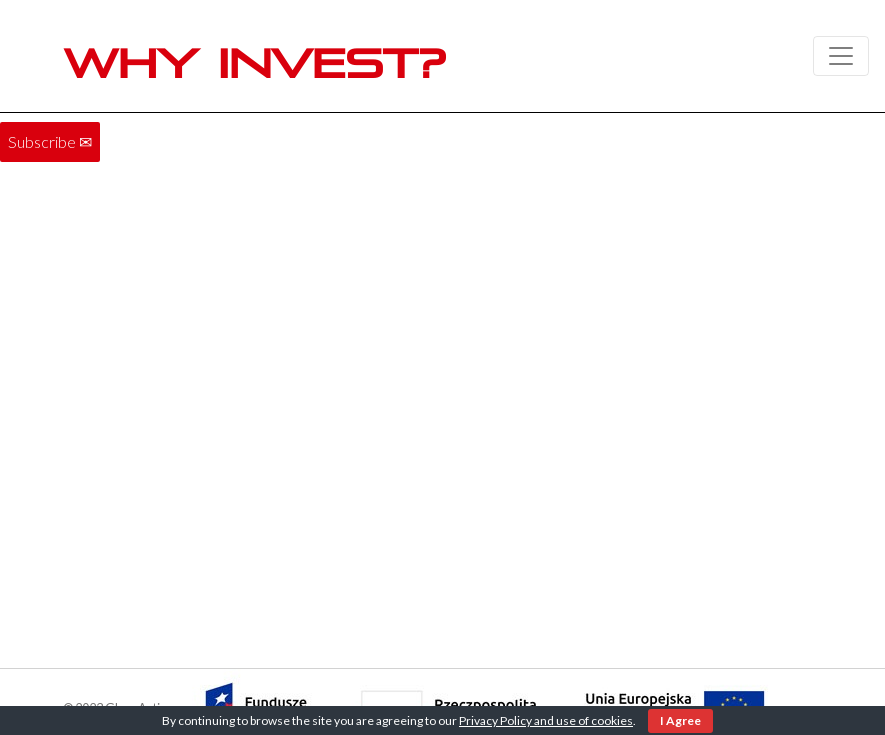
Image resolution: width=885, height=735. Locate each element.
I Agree (680, 720)
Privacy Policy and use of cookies (546, 720)
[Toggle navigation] (841, 56)
